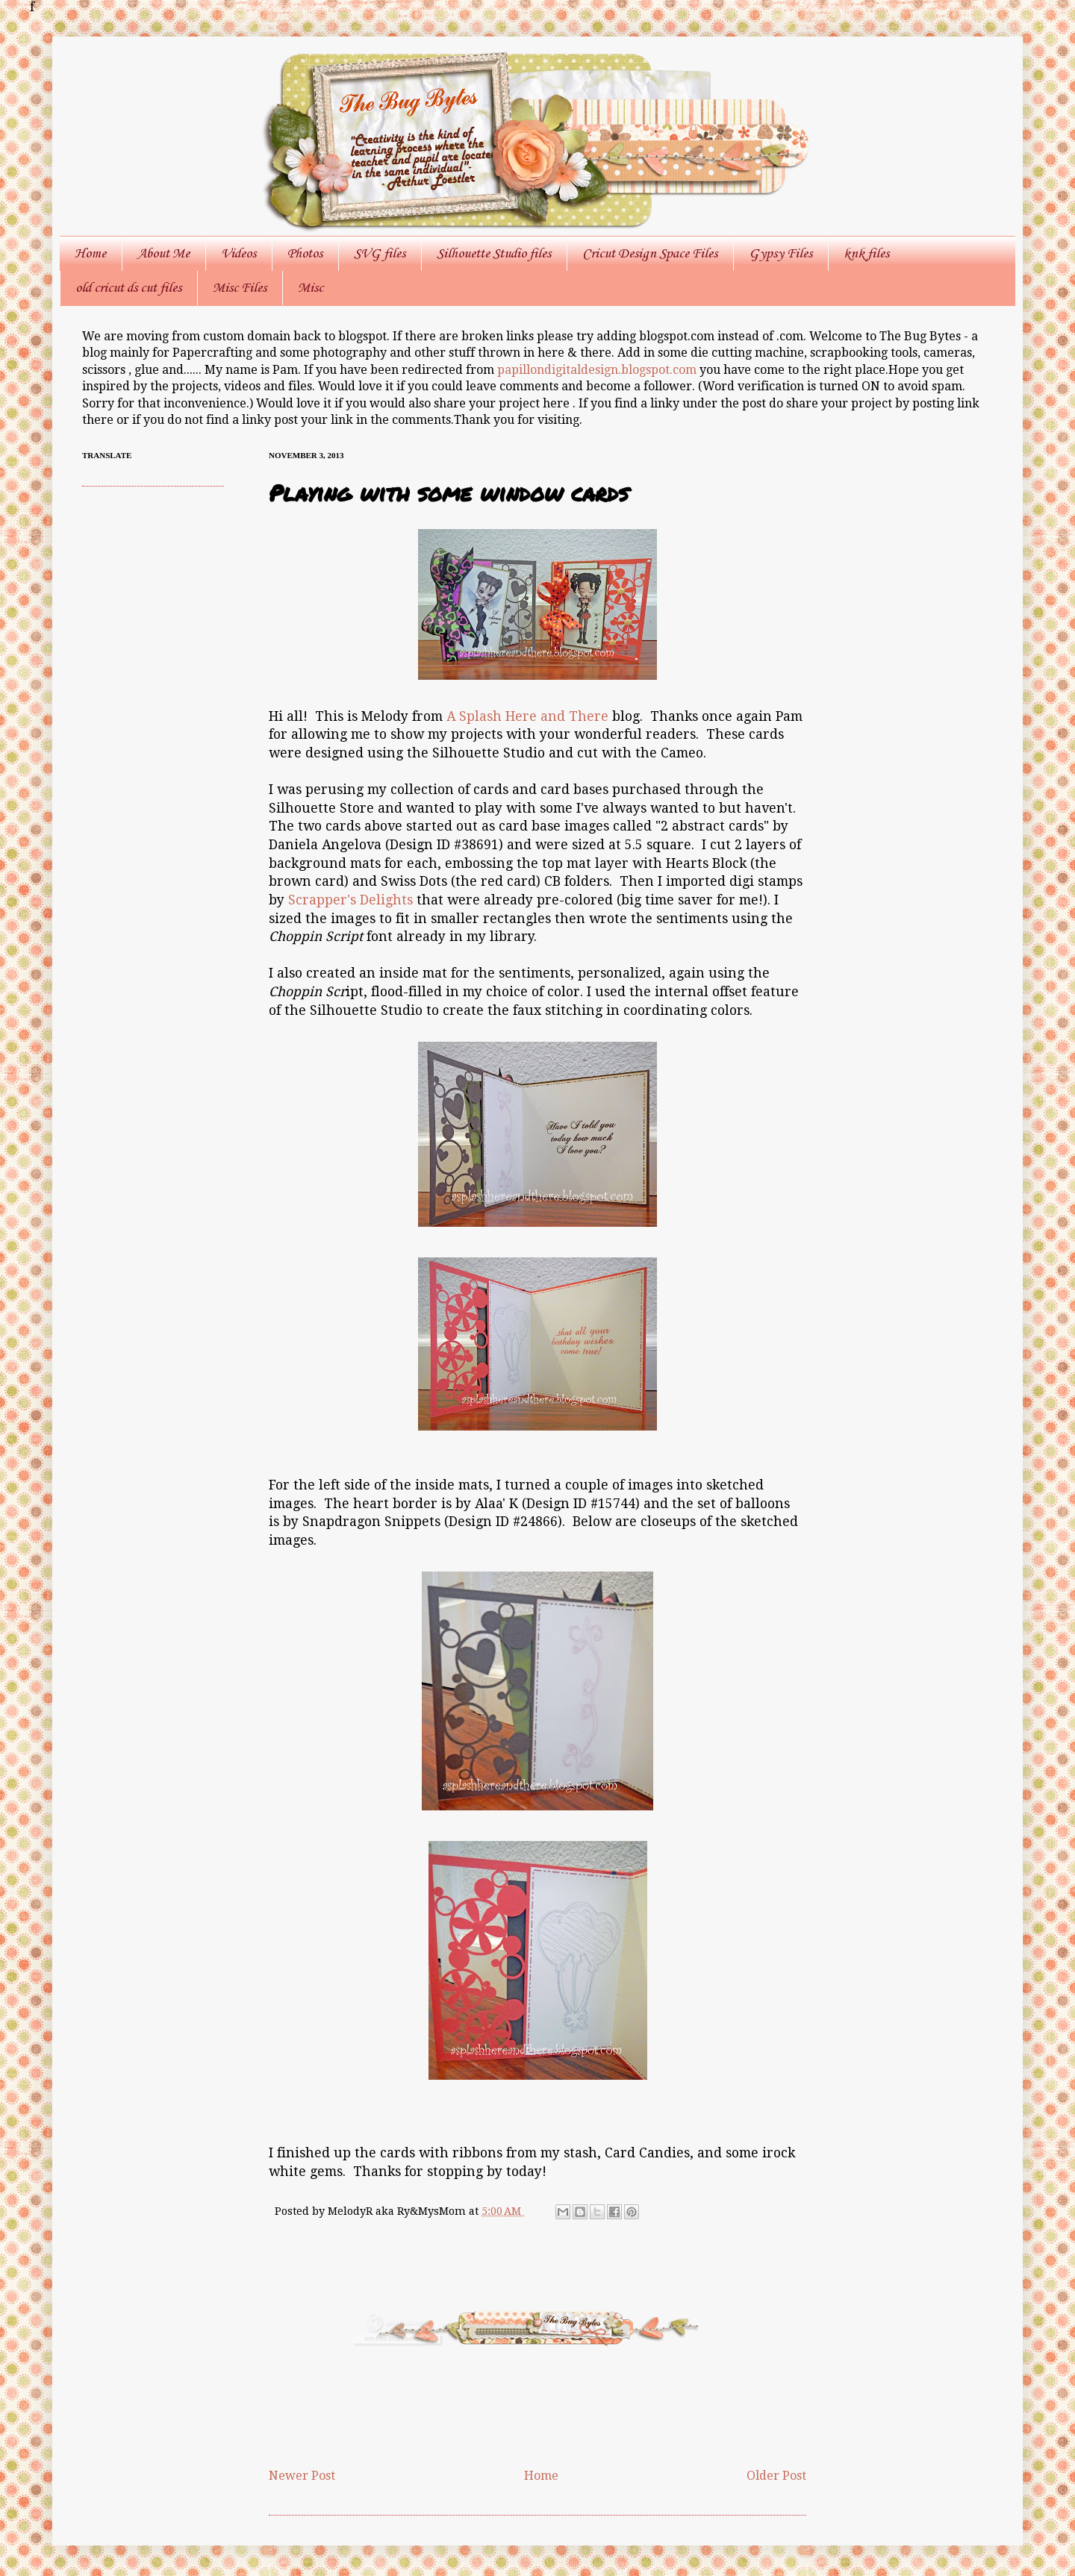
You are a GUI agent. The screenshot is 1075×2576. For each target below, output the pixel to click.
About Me (163, 254)
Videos (238, 254)
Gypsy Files (780, 254)
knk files (866, 254)
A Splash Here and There (527, 716)
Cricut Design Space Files (649, 254)
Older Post (776, 2476)
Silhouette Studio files (494, 254)
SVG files (379, 254)
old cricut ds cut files (128, 288)
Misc (310, 288)
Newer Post (302, 2476)
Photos (304, 254)
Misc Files (240, 288)
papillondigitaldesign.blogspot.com (598, 370)
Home (90, 254)
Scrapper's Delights (350, 899)
